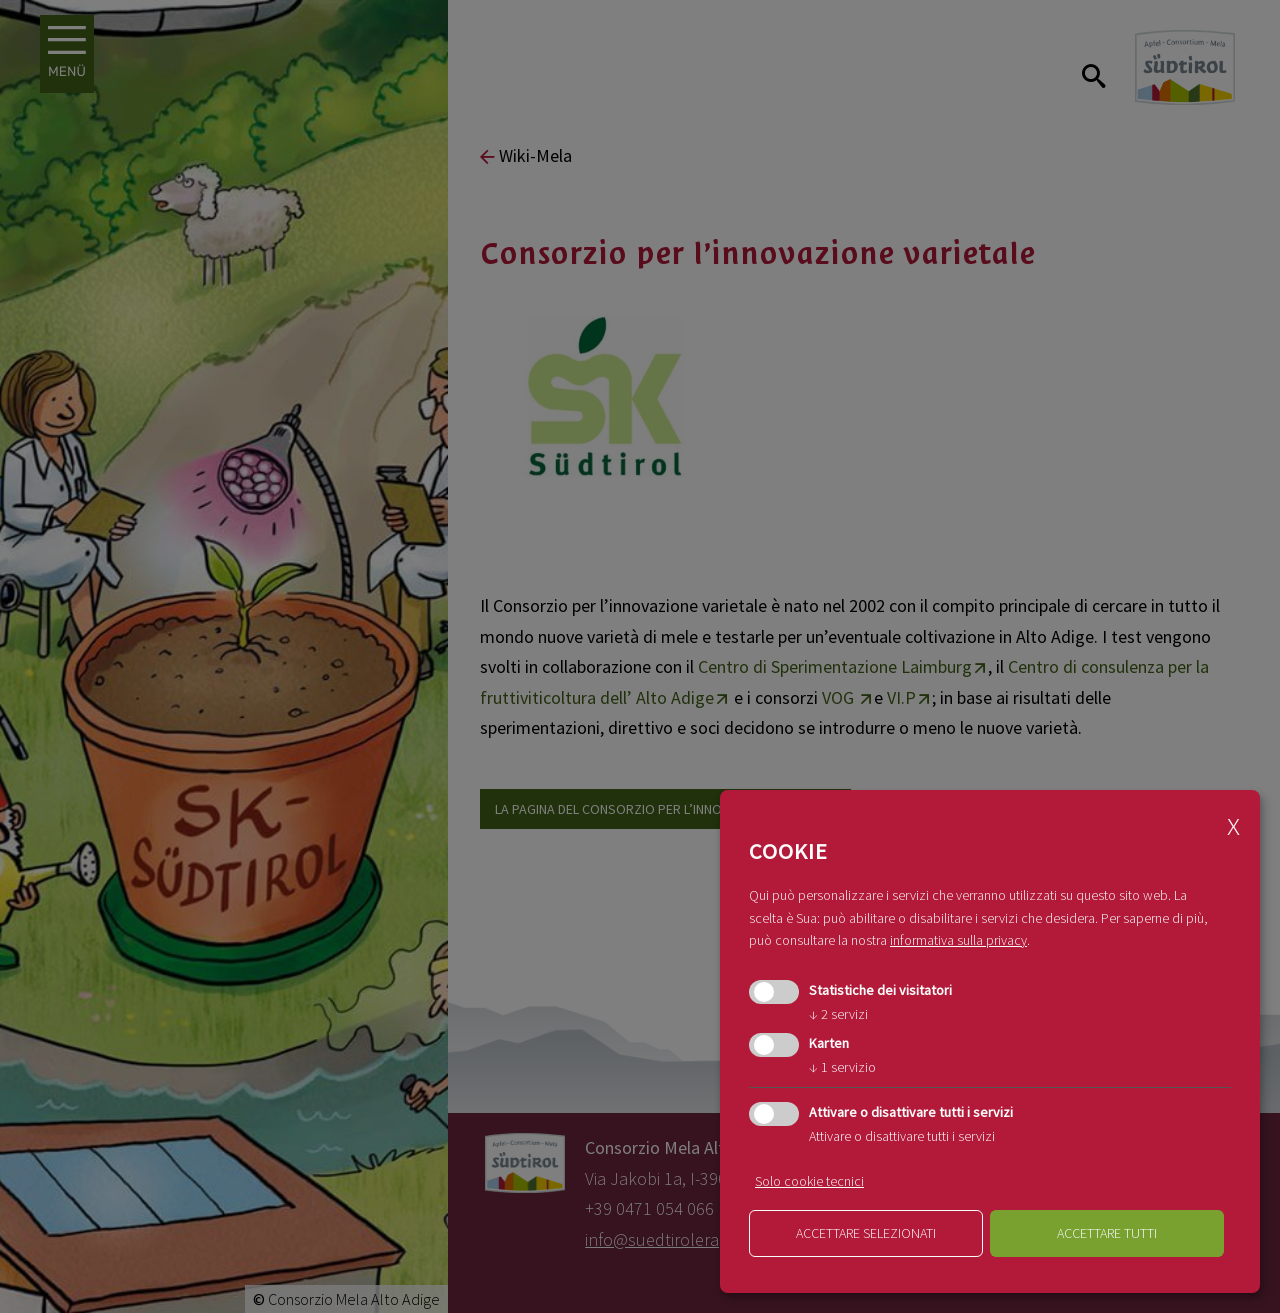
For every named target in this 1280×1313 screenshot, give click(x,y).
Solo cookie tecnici (809, 1181)
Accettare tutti (1107, 1233)
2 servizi (838, 1014)
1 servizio (842, 1067)
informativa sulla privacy (958, 940)
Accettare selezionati (866, 1233)
